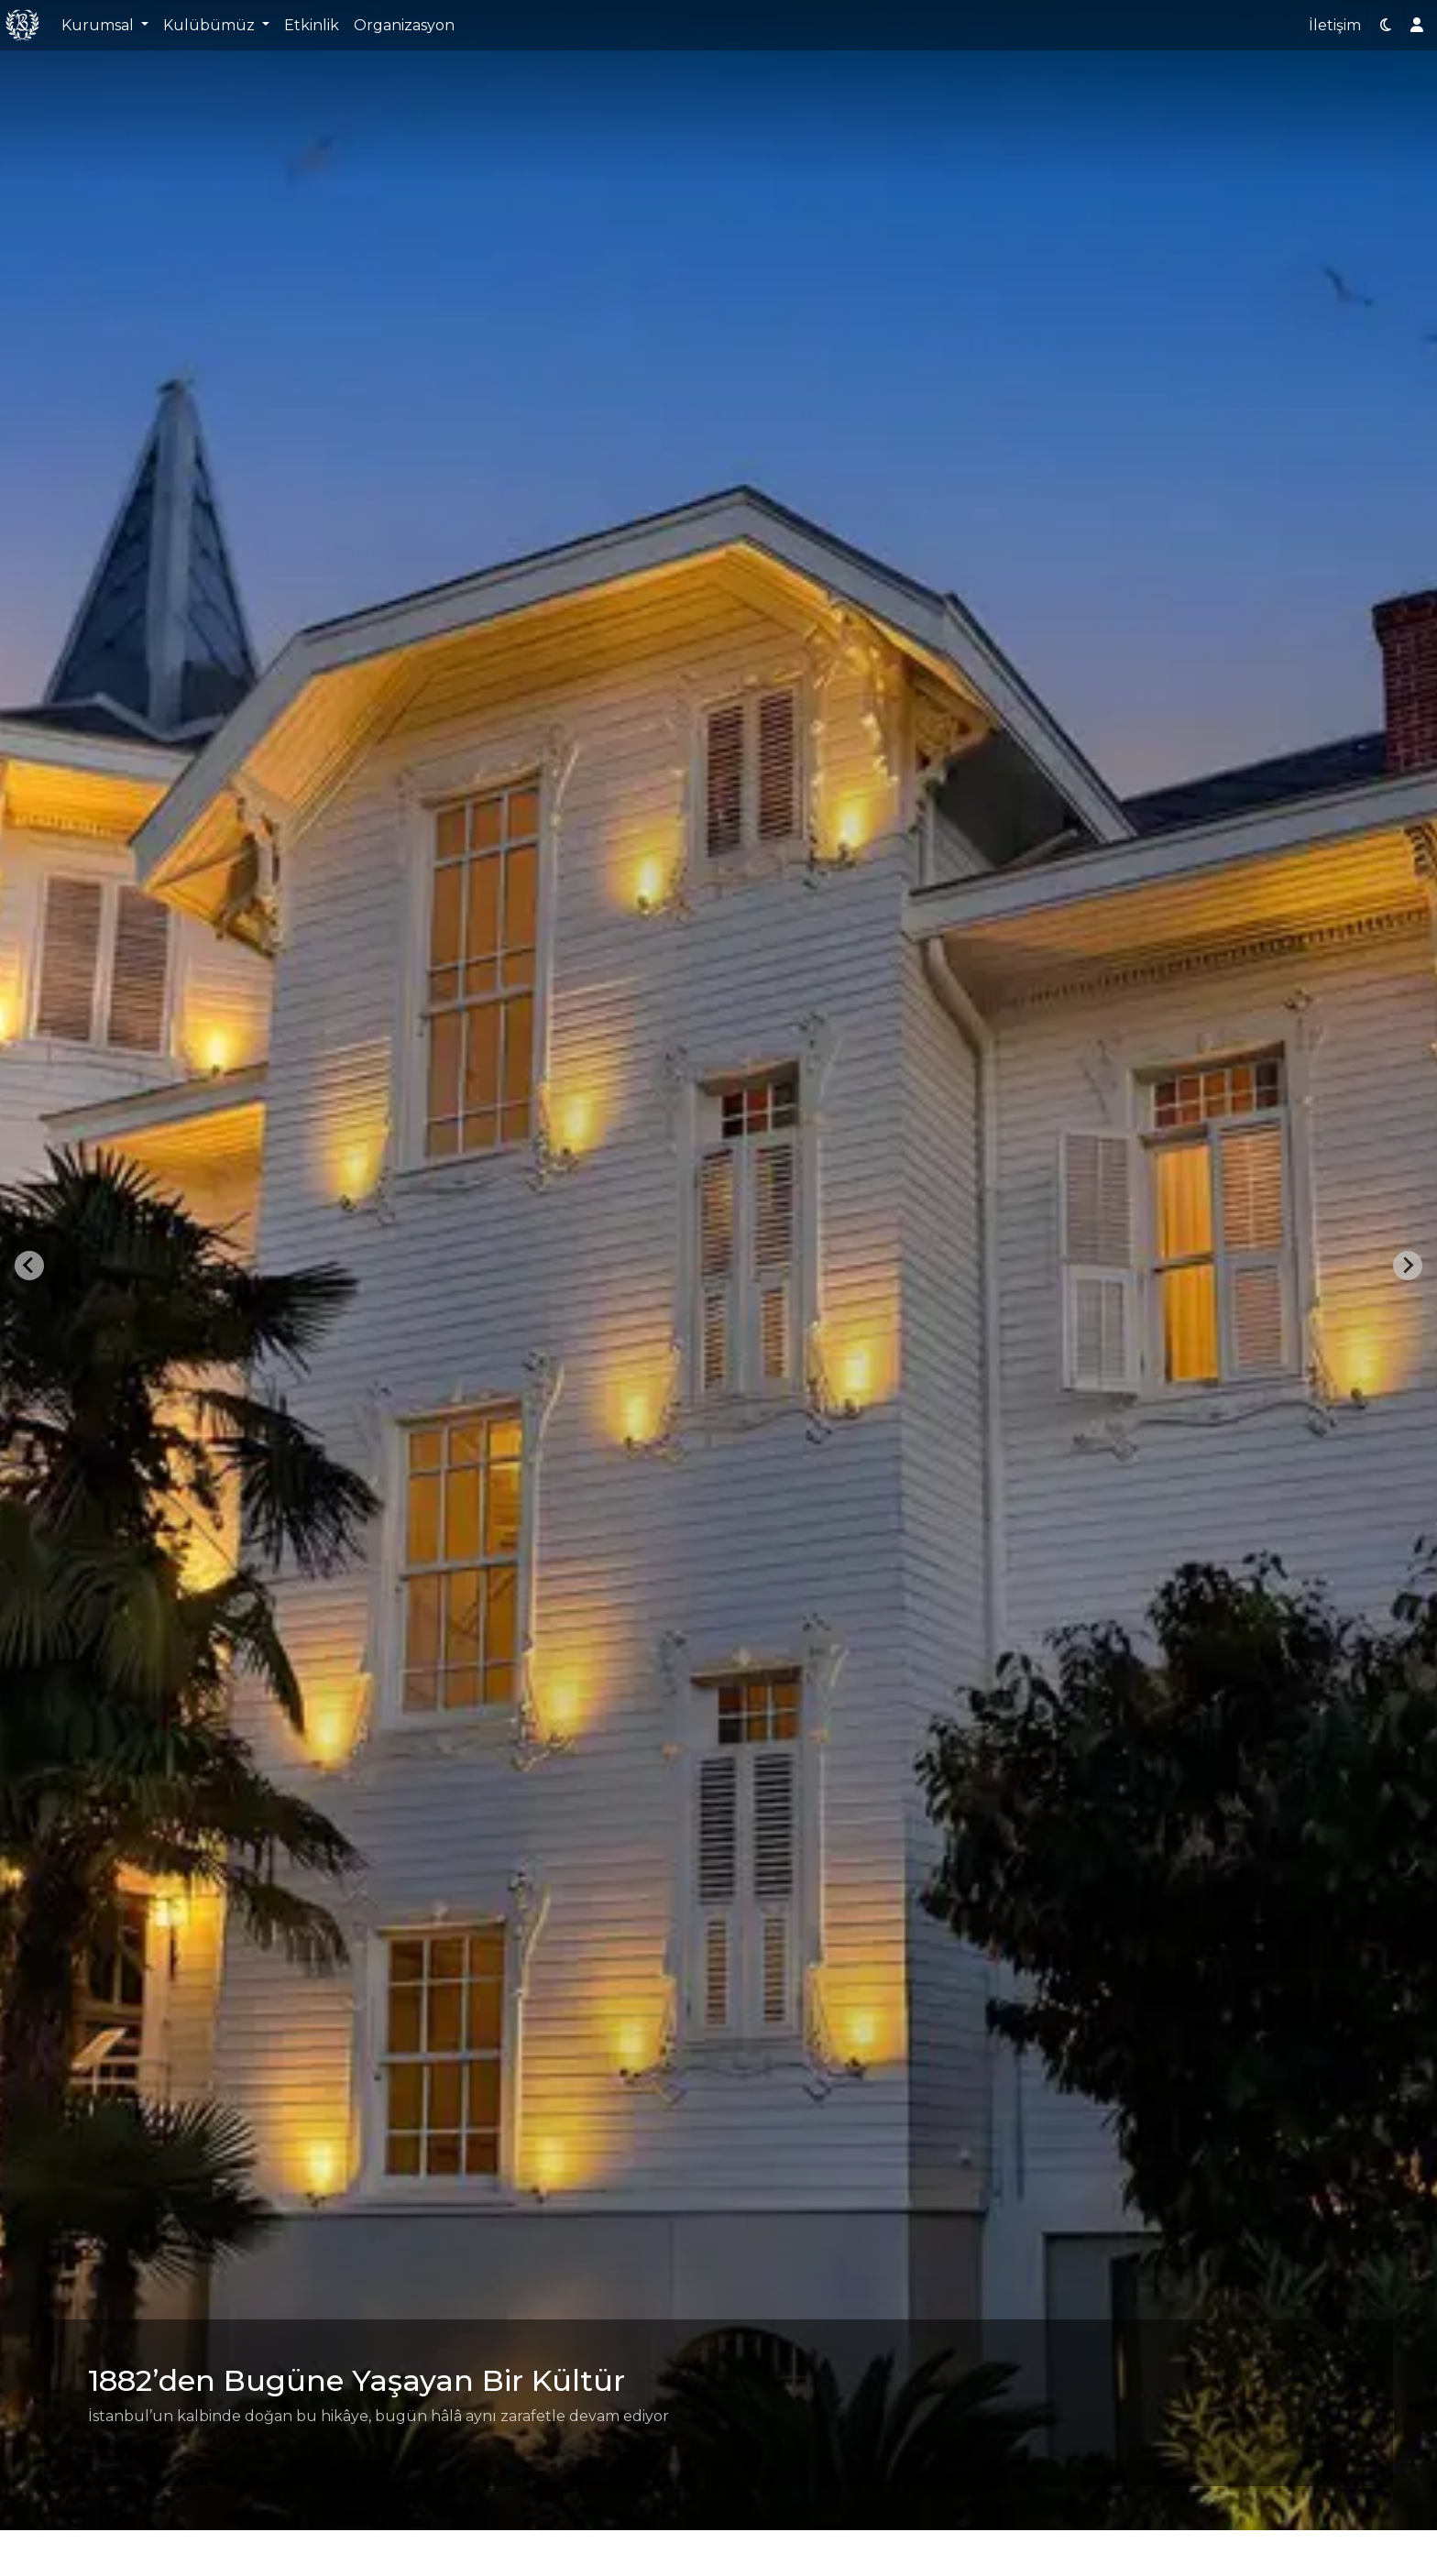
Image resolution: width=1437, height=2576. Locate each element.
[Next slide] (1407, 1265)
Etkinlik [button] (311, 25)
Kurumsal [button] (99, 25)
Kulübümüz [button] (210, 25)
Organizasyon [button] (404, 25)
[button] (1385, 25)
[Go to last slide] (29, 1265)
